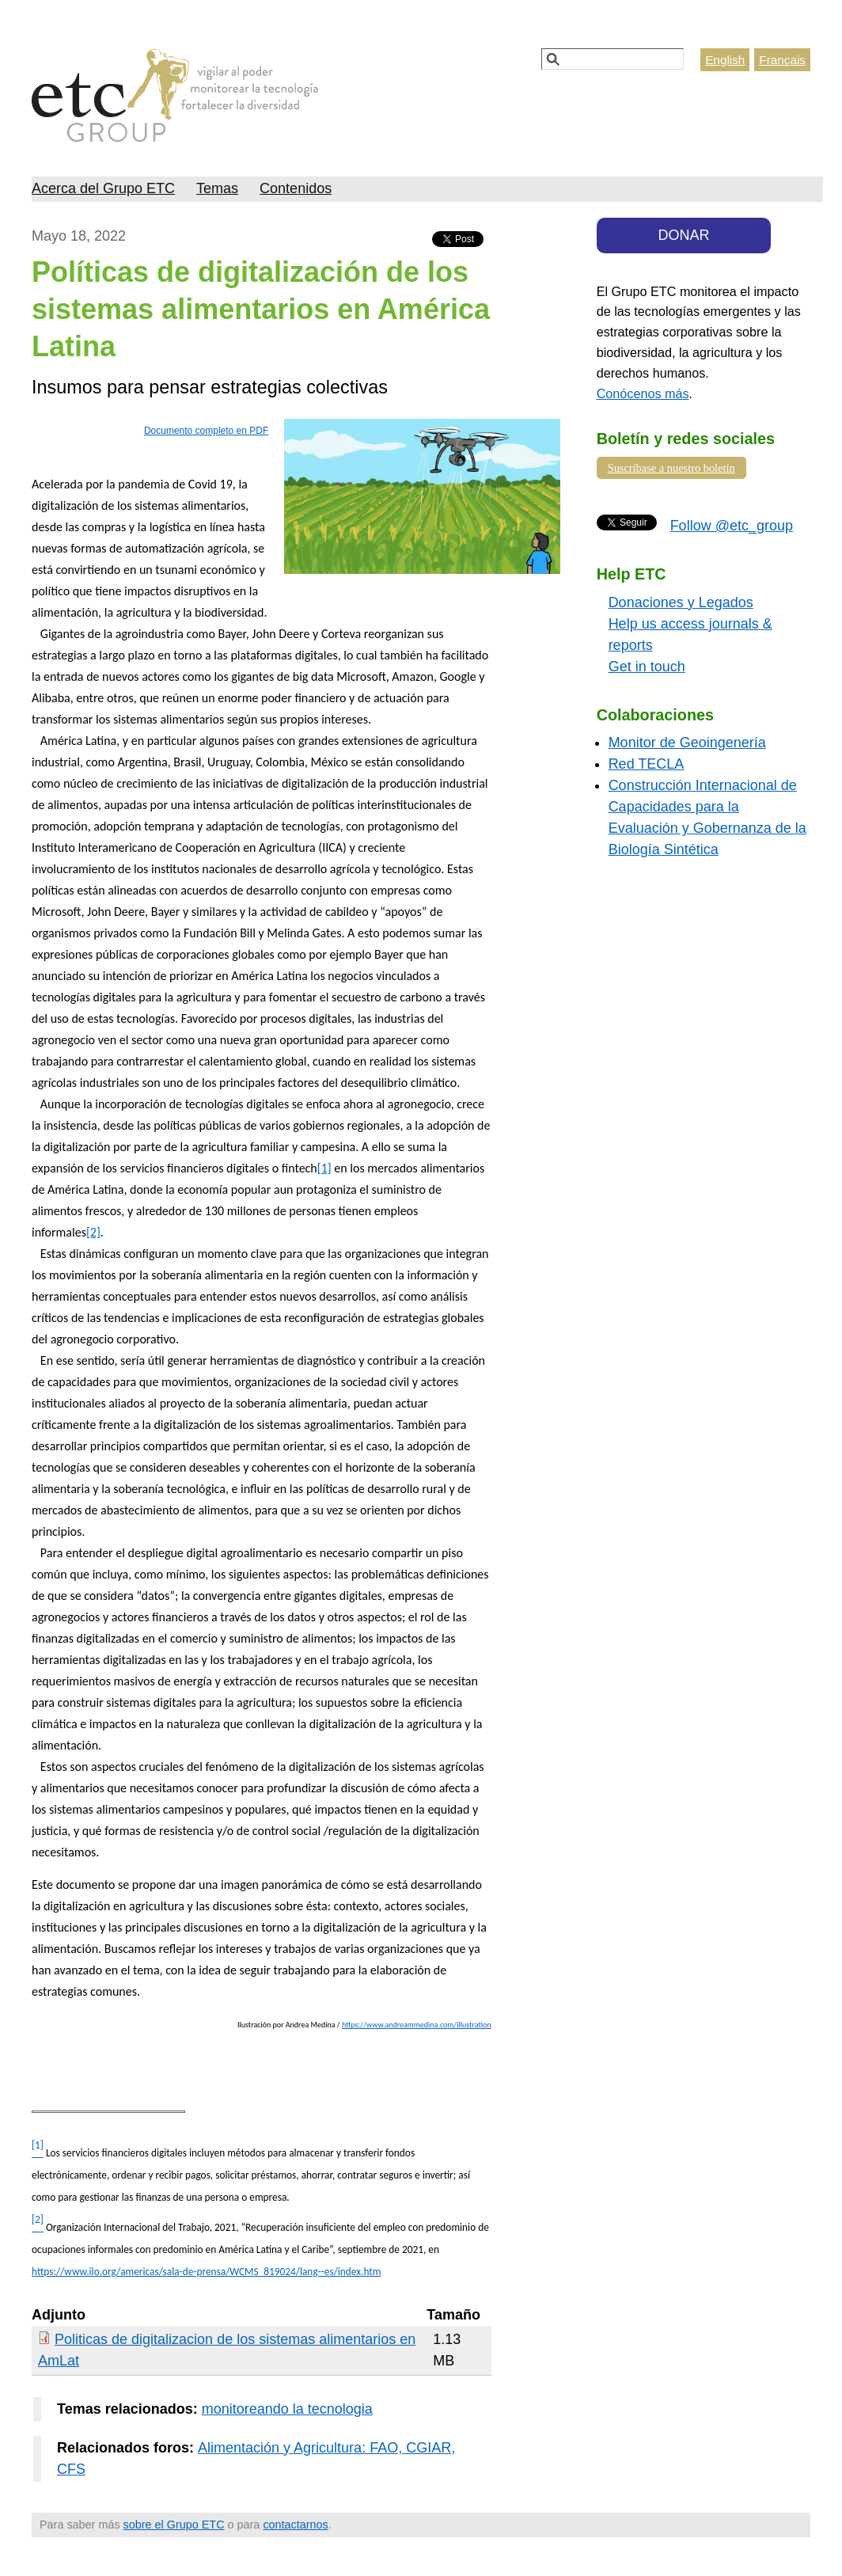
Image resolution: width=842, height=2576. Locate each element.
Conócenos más (643, 393)
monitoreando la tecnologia (287, 2409)
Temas (217, 188)
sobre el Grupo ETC (174, 2524)
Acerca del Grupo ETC (103, 188)
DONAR (684, 235)
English (725, 59)
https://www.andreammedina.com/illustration (416, 2024)
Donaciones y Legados (681, 602)
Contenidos (296, 188)
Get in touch (647, 666)
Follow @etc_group (731, 526)
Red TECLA (647, 764)
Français (782, 59)
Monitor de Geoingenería (687, 742)
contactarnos (295, 2524)
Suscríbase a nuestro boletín (671, 468)
